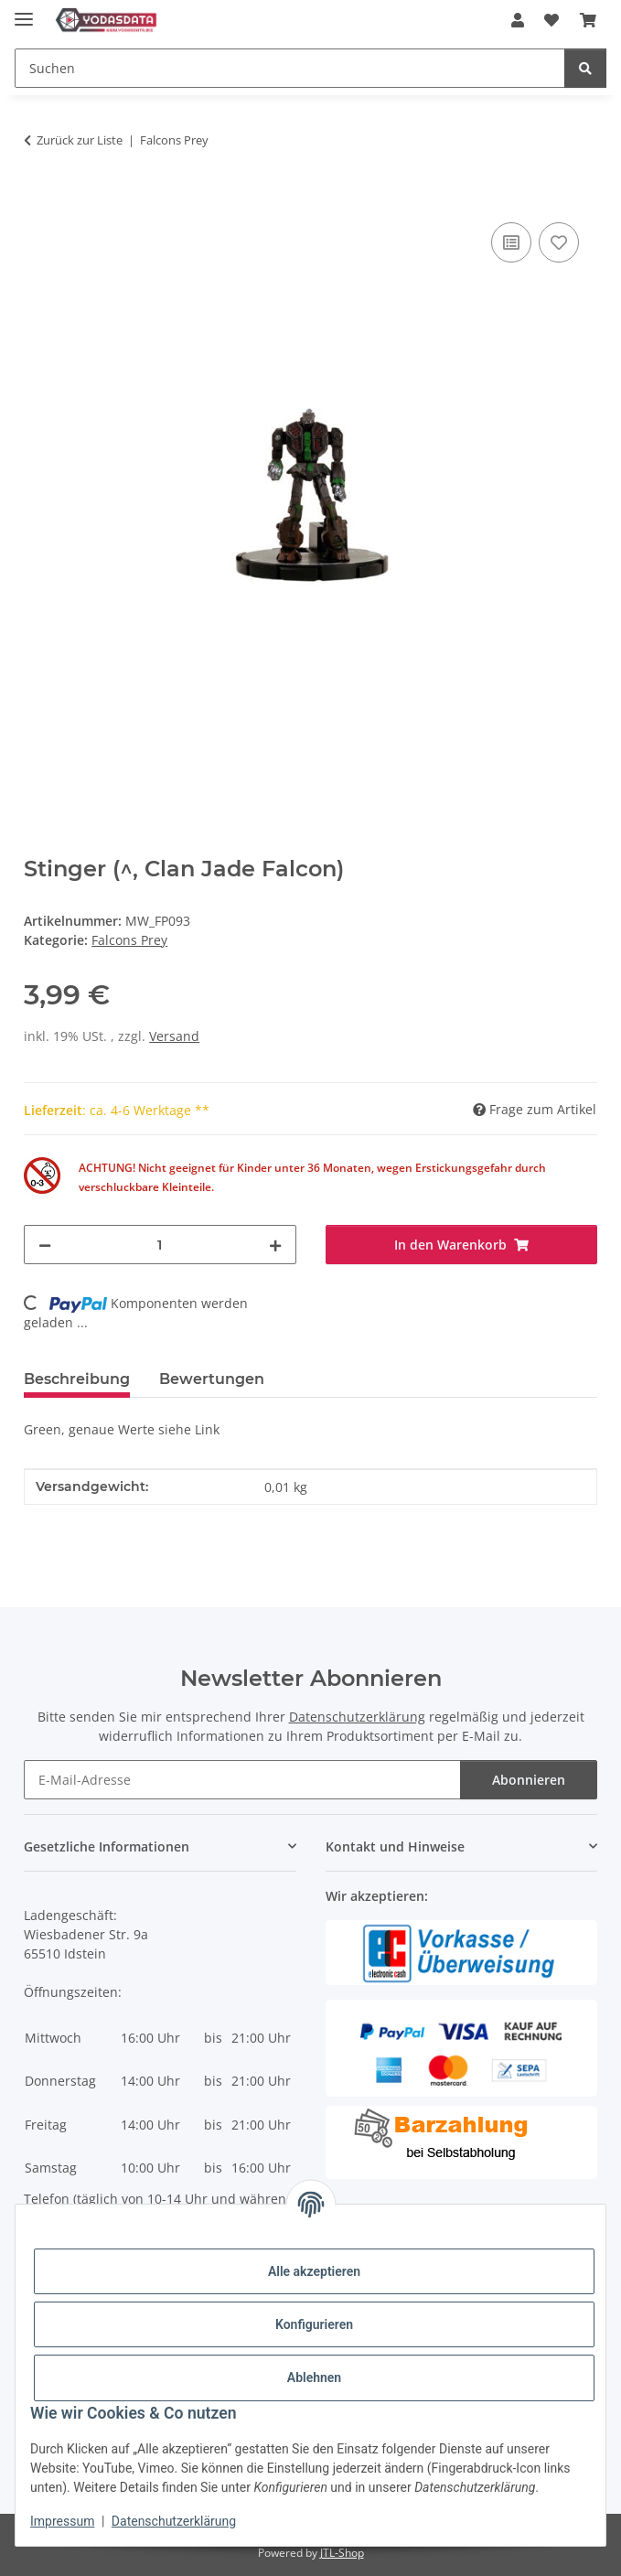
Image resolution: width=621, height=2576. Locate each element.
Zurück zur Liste (80, 140)
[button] (517, 20)
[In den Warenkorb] (38, 198)
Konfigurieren (314, 2324)
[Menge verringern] (45, 1244)
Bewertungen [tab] (211, 1379)
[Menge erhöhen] (275, 1244)
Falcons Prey (129, 940)
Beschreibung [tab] (77, 1379)
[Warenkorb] (588, 20)
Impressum (62, 2521)
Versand (174, 1036)
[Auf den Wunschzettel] (559, 242)
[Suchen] (290, 68)
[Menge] (159, 1244)
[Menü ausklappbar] (24, 11)
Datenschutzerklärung (174, 2521)
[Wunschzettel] (551, 20)
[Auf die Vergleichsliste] (511, 242)
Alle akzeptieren (314, 2271)
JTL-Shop (342, 2552)
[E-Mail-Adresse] (242, 1779)
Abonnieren (528, 1779)
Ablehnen (314, 2377)
